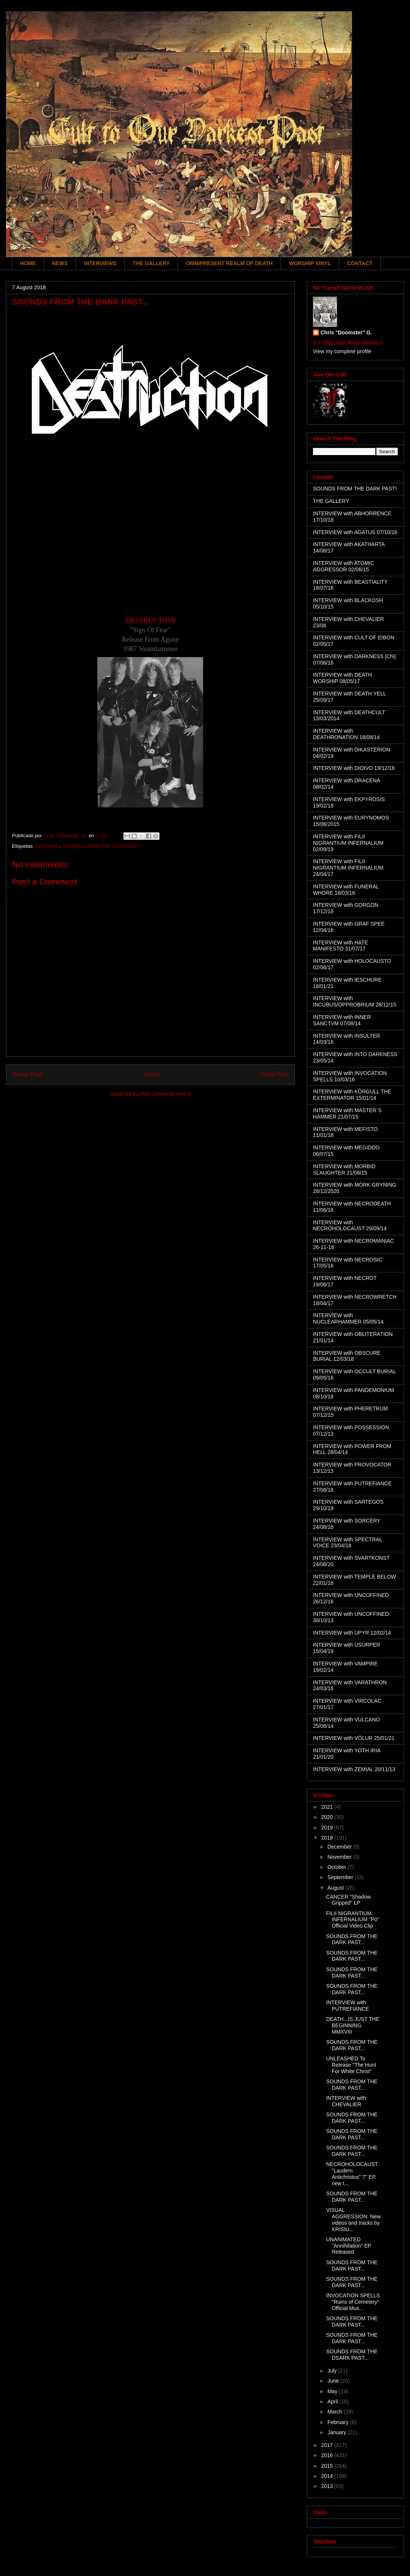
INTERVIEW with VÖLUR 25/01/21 (354, 1738)
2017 (327, 2445)
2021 (327, 1807)
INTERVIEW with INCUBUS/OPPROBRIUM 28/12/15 (354, 1001)
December (340, 1847)
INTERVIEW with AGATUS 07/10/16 (355, 532)
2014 (327, 2476)
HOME (28, 263)
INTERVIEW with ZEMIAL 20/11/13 (354, 1769)
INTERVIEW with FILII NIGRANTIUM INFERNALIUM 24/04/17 (348, 867)
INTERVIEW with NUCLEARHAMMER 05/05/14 (348, 1318)
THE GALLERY (151, 263)
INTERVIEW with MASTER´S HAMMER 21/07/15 (347, 1113)
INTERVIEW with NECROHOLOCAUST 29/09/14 (350, 1225)
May (333, 2391)
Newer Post (27, 1074)
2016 (327, 2455)
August (336, 1888)
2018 (327, 1838)
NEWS (60, 263)
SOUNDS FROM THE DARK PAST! (101, 846)
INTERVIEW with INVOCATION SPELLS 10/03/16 (350, 1076)
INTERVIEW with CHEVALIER (346, 2101)
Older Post (275, 1074)
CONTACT (359, 263)
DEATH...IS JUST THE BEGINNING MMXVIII (353, 2025)
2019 (327, 1828)
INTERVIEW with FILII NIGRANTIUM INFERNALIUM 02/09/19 (348, 842)
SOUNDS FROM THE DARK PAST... (352, 1939)
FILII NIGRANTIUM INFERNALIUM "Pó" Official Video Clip (352, 1919)
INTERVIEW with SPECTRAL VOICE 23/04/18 (347, 1542)
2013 (327, 2486)
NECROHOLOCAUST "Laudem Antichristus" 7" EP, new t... (352, 2173)
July (332, 2371)
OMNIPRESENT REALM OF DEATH (229, 263)
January (337, 2432)
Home (152, 1074)
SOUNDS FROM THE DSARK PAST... (352, 2354)
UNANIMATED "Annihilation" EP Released (348, 2245)
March (335, 2412)
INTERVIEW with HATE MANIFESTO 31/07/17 (340, 946)
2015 (327, 2466)
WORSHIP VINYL (310, 263)
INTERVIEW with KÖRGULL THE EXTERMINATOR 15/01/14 (352, 1094)
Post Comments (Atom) (165, 1094)
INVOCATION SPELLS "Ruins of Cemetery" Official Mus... (353, 2301)
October (337, 1867)
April (333, 2401)
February (338, 2422)
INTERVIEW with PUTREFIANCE (347, 2005)
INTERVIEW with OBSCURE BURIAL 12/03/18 (346, 1356)
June (333, 2381)
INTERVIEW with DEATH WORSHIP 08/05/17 (342, 678)
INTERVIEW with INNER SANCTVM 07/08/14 (342, 1020)
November (340, 1857)
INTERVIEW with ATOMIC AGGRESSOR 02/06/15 (343, 566)
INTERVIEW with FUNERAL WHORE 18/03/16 (346, 889)
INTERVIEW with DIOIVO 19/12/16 (354, 768)
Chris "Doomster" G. (346, 332)
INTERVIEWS (100, 263)
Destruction (47, 846)
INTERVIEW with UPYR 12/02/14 (352, 1633)
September (340, 1877)
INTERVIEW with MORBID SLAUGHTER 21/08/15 (344, 1169)
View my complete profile (342, 351)
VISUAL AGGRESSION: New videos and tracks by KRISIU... (353, 2219)
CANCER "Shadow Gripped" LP (348, 1900)
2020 (327, 1817)
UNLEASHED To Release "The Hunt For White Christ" (351, 2064)
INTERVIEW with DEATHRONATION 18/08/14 (346, 734)
